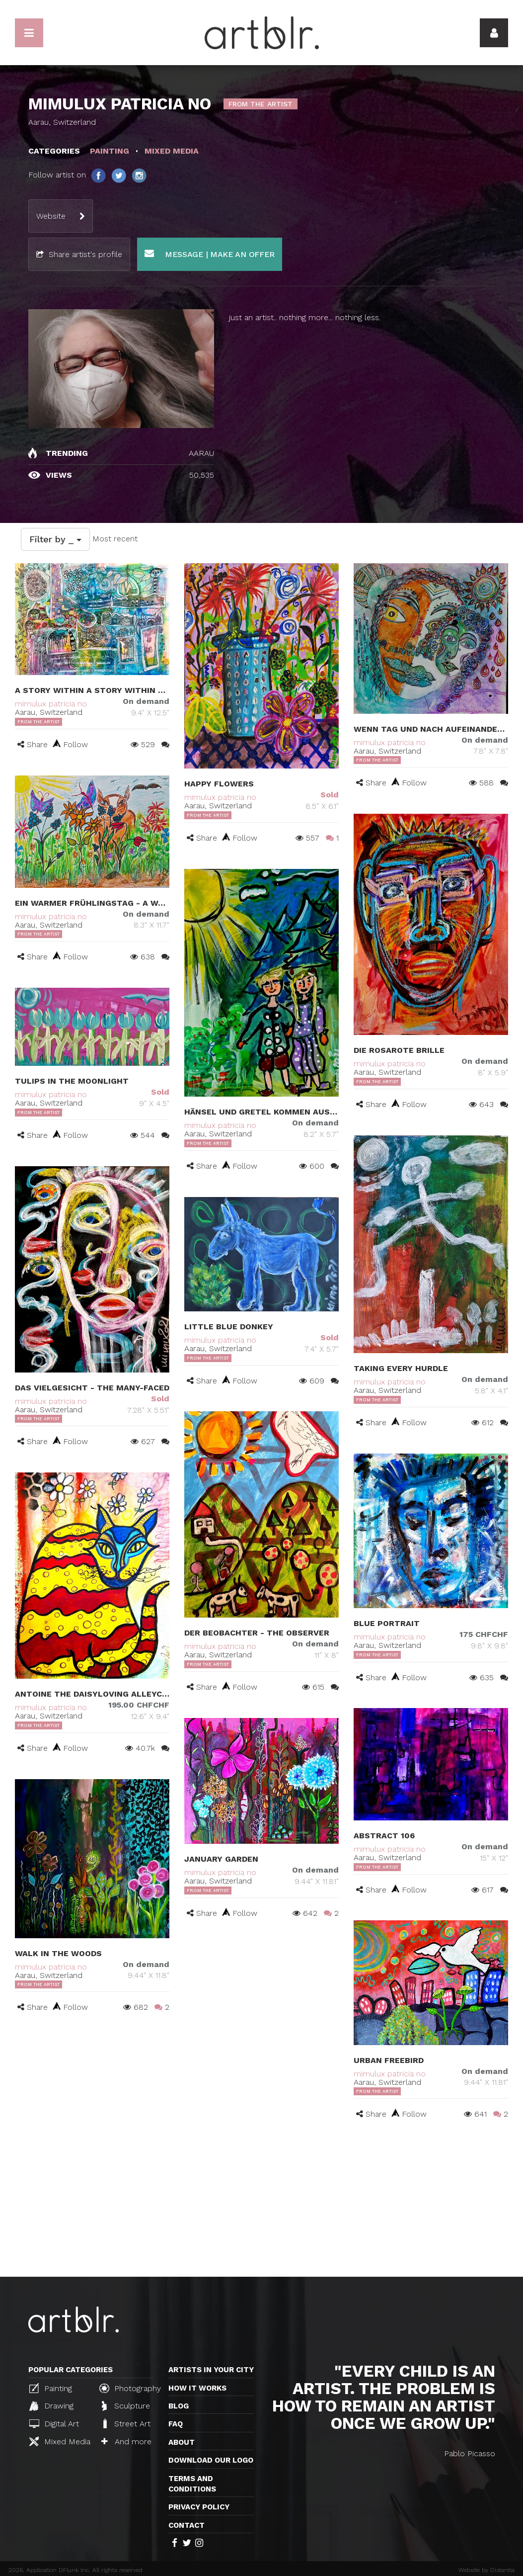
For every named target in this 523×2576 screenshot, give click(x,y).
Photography (130, 2388)
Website (51, 216)
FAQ (175, 2423)
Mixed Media (59, 2441)
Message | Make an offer (210, 254)
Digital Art (54, 2423)
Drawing (51, 2406)
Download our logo (210, 2460)
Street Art (125, 2423)
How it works (197, 2388)
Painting (50, 2388)
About (181, 2442)
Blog (178, 2406)
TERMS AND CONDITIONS (192, 2483)
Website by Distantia (486, 2570)
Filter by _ (55, 539)
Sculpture (126, 2406)
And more (126, 2441)
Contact (186, 2525)
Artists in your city (211, 2369)
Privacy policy (198, 2506)
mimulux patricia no (51, 703)
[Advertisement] (261, 2202)
